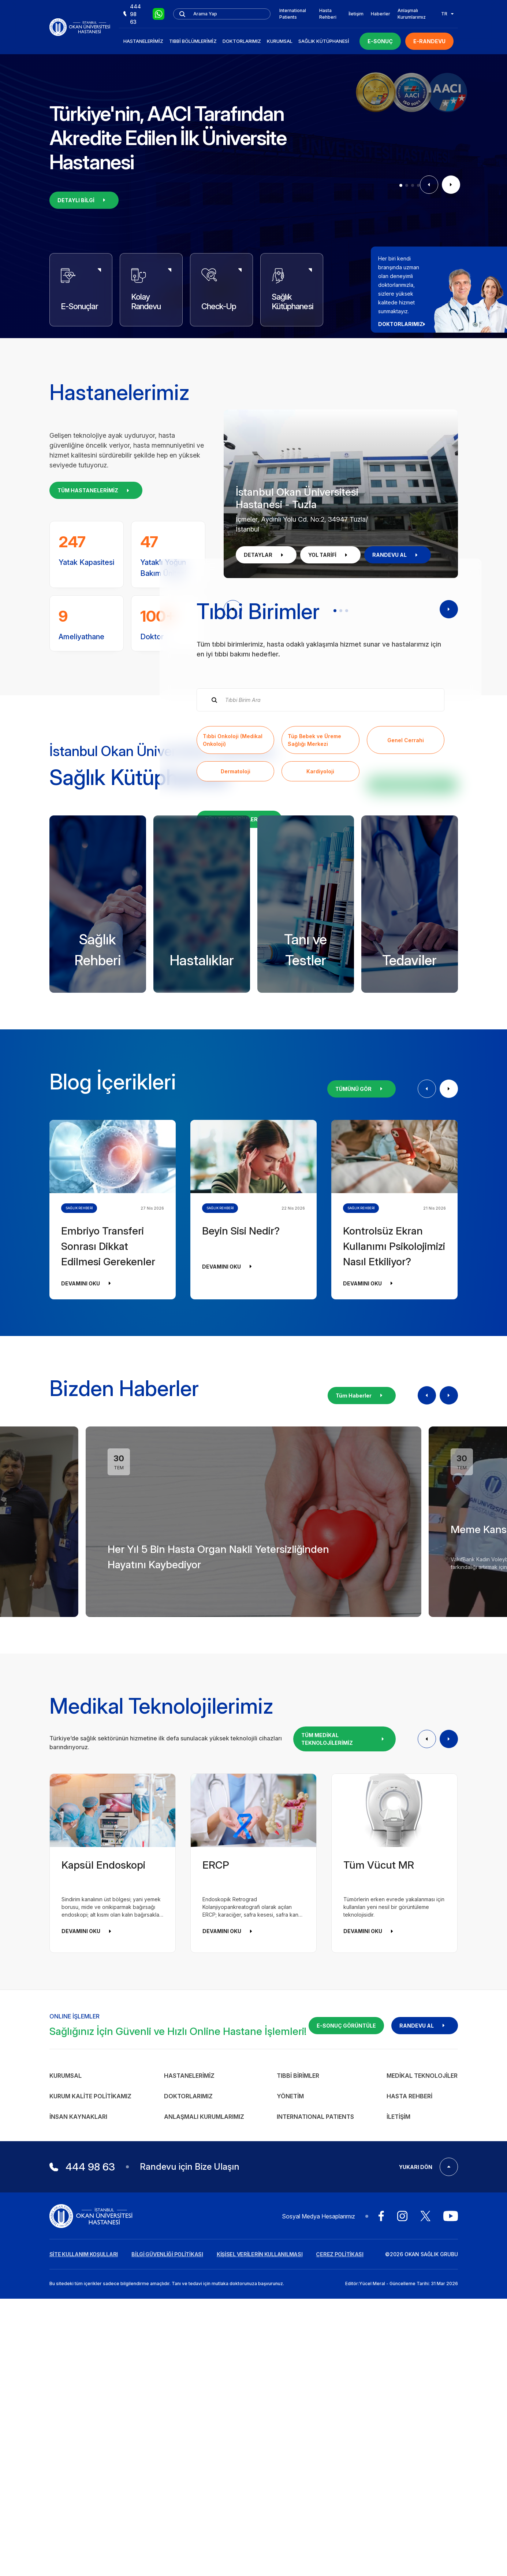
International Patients (292, 14)
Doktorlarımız (242, 41)
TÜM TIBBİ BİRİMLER (239, 981)
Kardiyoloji (320, 933)
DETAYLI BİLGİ (84, 200)
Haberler (380, 13)
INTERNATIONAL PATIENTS (315, 2441)
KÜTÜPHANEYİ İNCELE (412, 1109)
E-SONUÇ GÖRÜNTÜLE (346, 2350)
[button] (400, 185)
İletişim (356, 13)
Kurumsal (279, 41)
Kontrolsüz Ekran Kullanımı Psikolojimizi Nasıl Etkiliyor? (394, 1570)
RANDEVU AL (397, 555)
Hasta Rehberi (327, 14)
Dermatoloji (235, 933)
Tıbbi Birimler (298, 2400)
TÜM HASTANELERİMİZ (95, 490)
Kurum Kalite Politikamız (90, 2420)
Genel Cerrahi (405, 902)
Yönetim (290, 2420)
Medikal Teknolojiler (422, 2400)
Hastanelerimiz (143, 41)
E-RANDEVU (429, 41)
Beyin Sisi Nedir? (241, 1555)
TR (447, 13)
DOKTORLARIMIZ (404, 324)
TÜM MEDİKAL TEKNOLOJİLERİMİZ (344, 2063)
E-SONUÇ (380, 41)
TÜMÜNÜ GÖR (361, 1413)
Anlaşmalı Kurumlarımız (412, 14)
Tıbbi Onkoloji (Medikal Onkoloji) (232, 902)
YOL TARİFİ (330, 555)
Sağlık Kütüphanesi (323, 41)
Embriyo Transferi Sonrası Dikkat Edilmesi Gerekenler (108, 1570)
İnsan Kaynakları (78, 2441)
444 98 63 (132, 14)
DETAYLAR (266, 555)
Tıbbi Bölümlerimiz (193, 41)
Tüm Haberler (362, 1720)
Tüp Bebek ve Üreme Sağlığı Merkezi (314, 902)
